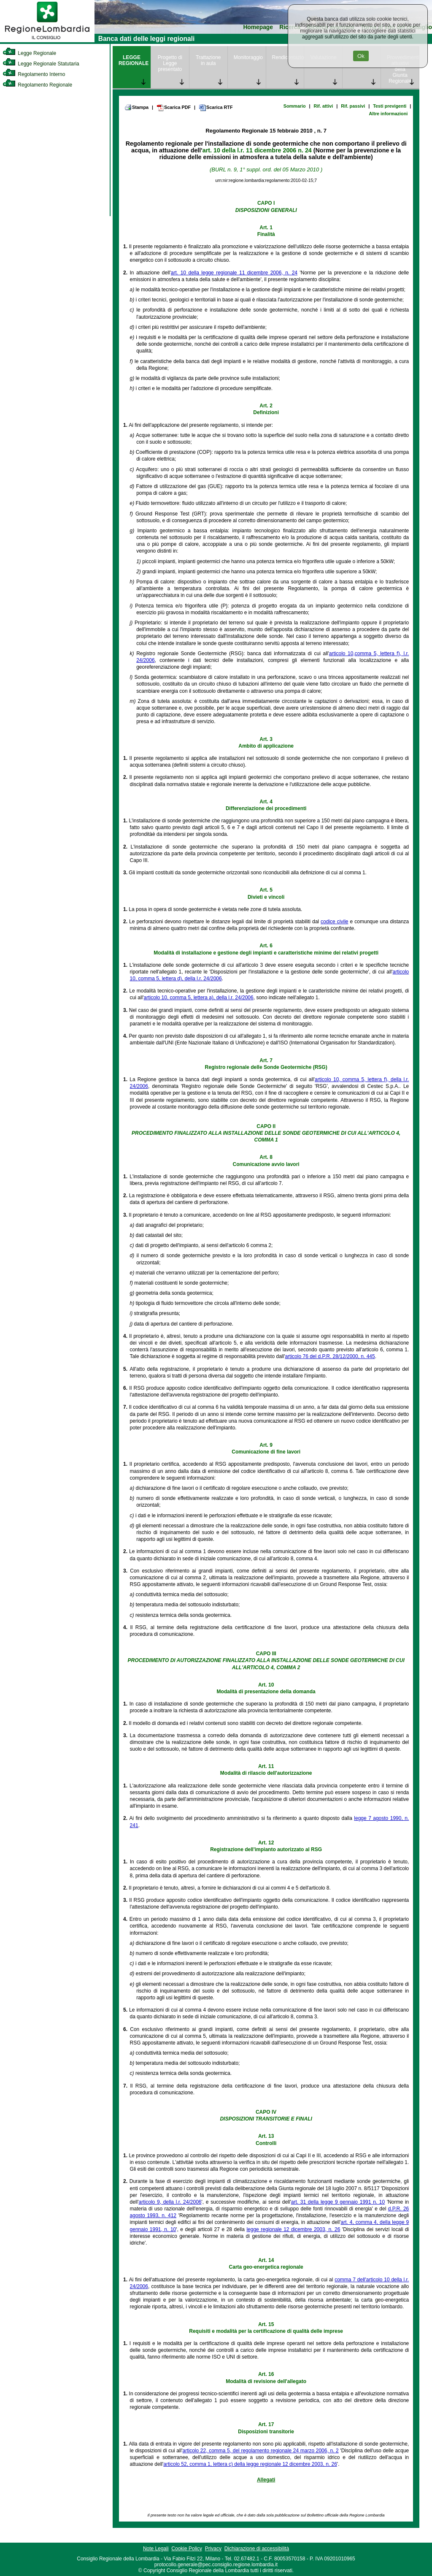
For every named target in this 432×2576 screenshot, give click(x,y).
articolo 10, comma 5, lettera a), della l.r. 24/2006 (199, 998)
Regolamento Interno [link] (34, 74)
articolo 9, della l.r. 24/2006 (170, 2202)
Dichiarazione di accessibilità (256, 2549)
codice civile (334, 922)
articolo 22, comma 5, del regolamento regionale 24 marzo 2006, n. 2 (261, 2451)
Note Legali (156, 2549)
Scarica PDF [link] (174, 107)
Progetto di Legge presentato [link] (170, 63)
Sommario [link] (295, 105)
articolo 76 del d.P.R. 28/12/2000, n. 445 (330, 1356)
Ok (360, 56)
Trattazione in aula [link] (208, 60)
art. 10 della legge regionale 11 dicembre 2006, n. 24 (234, 273)
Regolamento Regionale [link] (37, 85)
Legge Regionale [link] (29, 53)
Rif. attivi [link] (323, 105)
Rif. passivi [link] (353, 105)
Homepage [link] (258, 27)
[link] (47, 40)
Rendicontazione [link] (288, 57)
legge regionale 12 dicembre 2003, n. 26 (293, 2229)
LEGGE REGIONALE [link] (133, 60)
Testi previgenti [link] (389, 105)
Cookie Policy (186, 2549)
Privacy (213, 2549)
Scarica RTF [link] (215, 107)
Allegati (266, 2480)
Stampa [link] (136, 107)
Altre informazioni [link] (388, 113)
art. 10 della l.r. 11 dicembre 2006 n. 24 (257, 150)
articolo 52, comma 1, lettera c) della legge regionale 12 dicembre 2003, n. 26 (250, 2464)
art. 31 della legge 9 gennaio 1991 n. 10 (338, 2202)
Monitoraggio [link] (248, 57)
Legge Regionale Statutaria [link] (41, 64)
